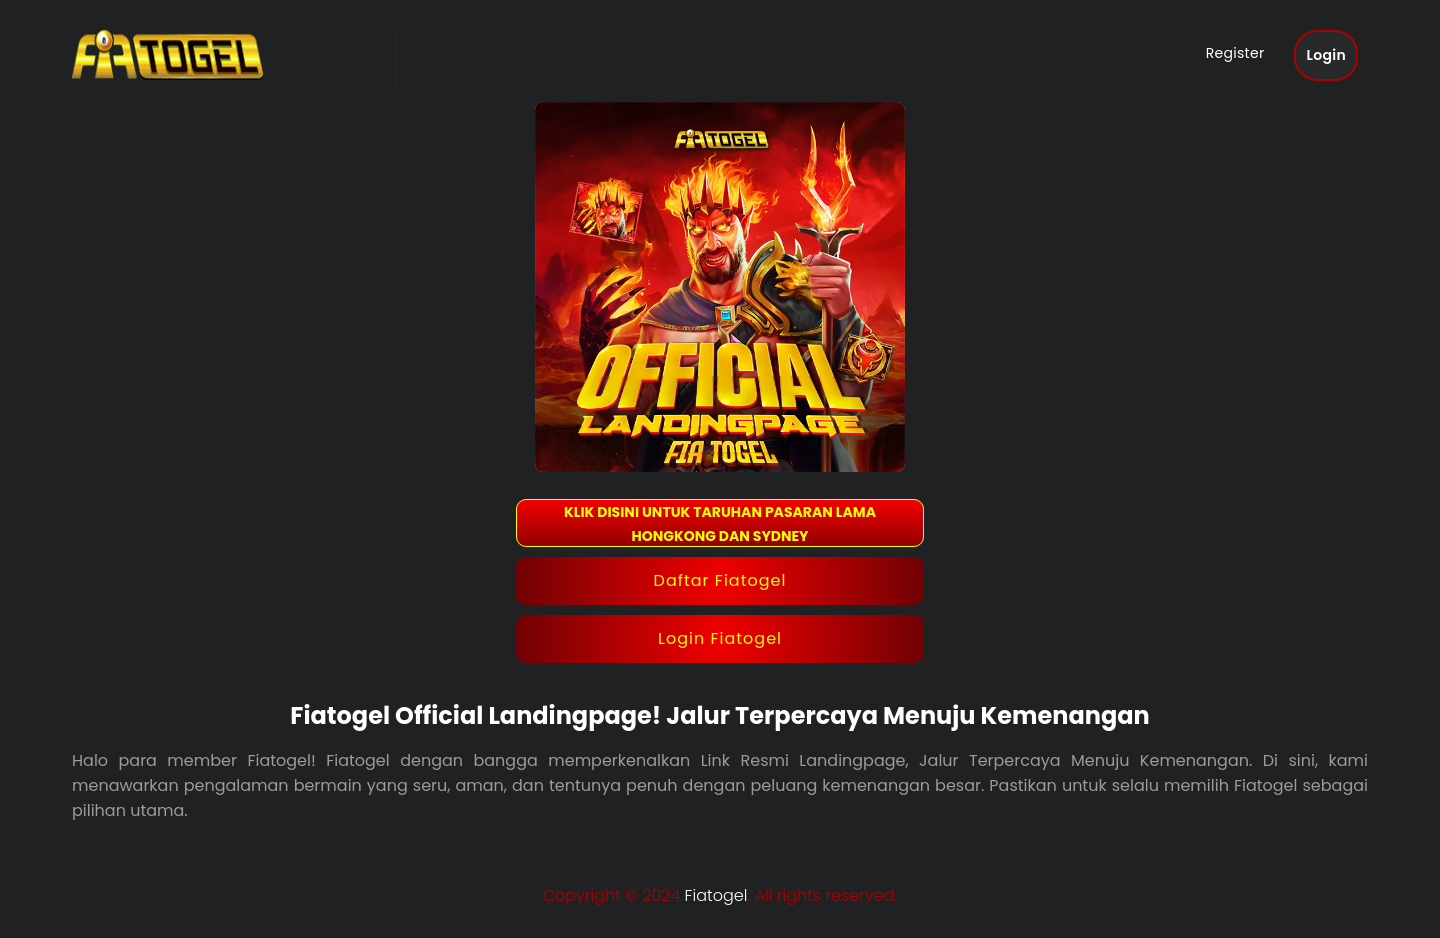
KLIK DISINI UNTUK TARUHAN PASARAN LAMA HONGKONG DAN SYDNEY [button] (720, 524)
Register (1235, 53)
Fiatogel (716, 895)
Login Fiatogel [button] (720, 638)
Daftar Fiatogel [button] (720, 580)
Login (1326, 55)
